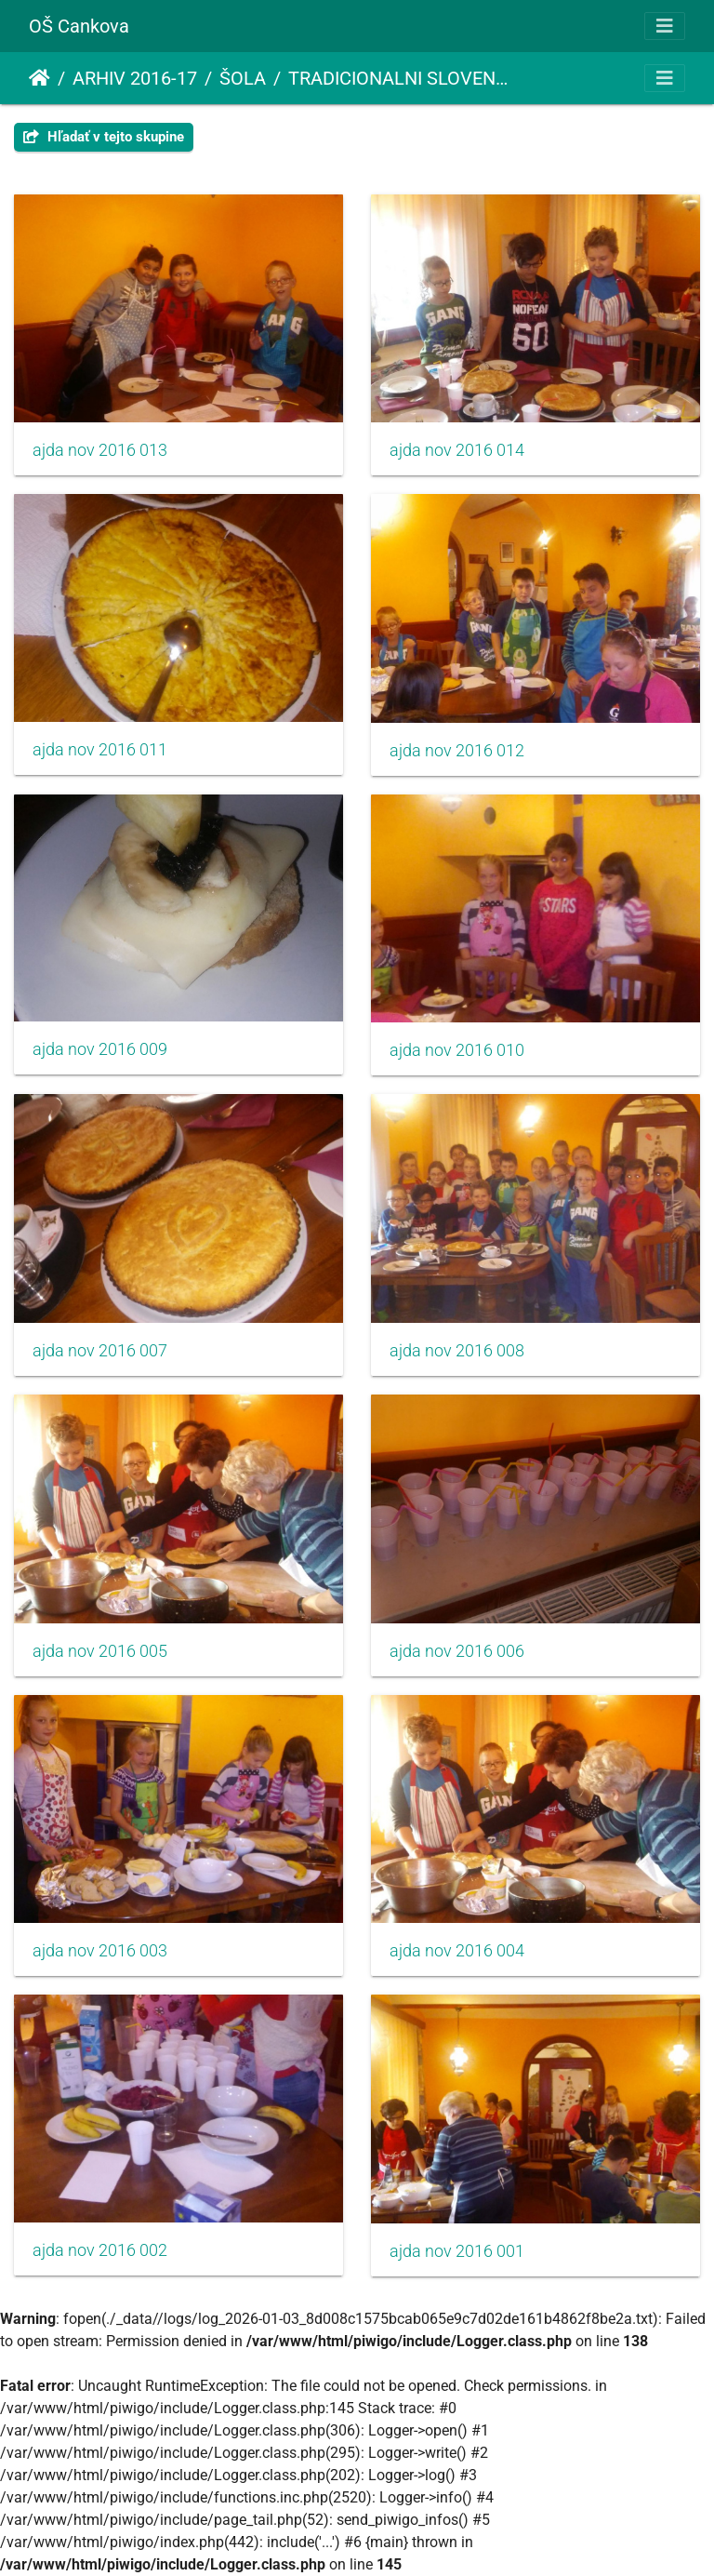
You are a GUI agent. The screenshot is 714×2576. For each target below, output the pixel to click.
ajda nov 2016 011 (100, 750)
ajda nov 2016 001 (457, 2251)
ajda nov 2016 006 (457, 1651)
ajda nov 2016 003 (100, 1951)
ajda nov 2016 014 (457, 450)
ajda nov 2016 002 (100, 2250)
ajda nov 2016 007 (100, 1350)
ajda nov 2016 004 (457, 1951)
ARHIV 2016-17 (135, 78)
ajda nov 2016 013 (100, 450)
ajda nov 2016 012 (457, 750)
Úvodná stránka (39, 78)
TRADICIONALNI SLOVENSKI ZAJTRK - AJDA (402, 78)
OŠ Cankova (79, 26)
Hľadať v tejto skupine (103, 136)
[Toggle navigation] (664, 26)
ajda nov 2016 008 (457, 1350)
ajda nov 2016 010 (457, 1050)
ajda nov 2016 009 (100, 1049)
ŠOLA (242, 78)
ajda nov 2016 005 (100, 1651)
